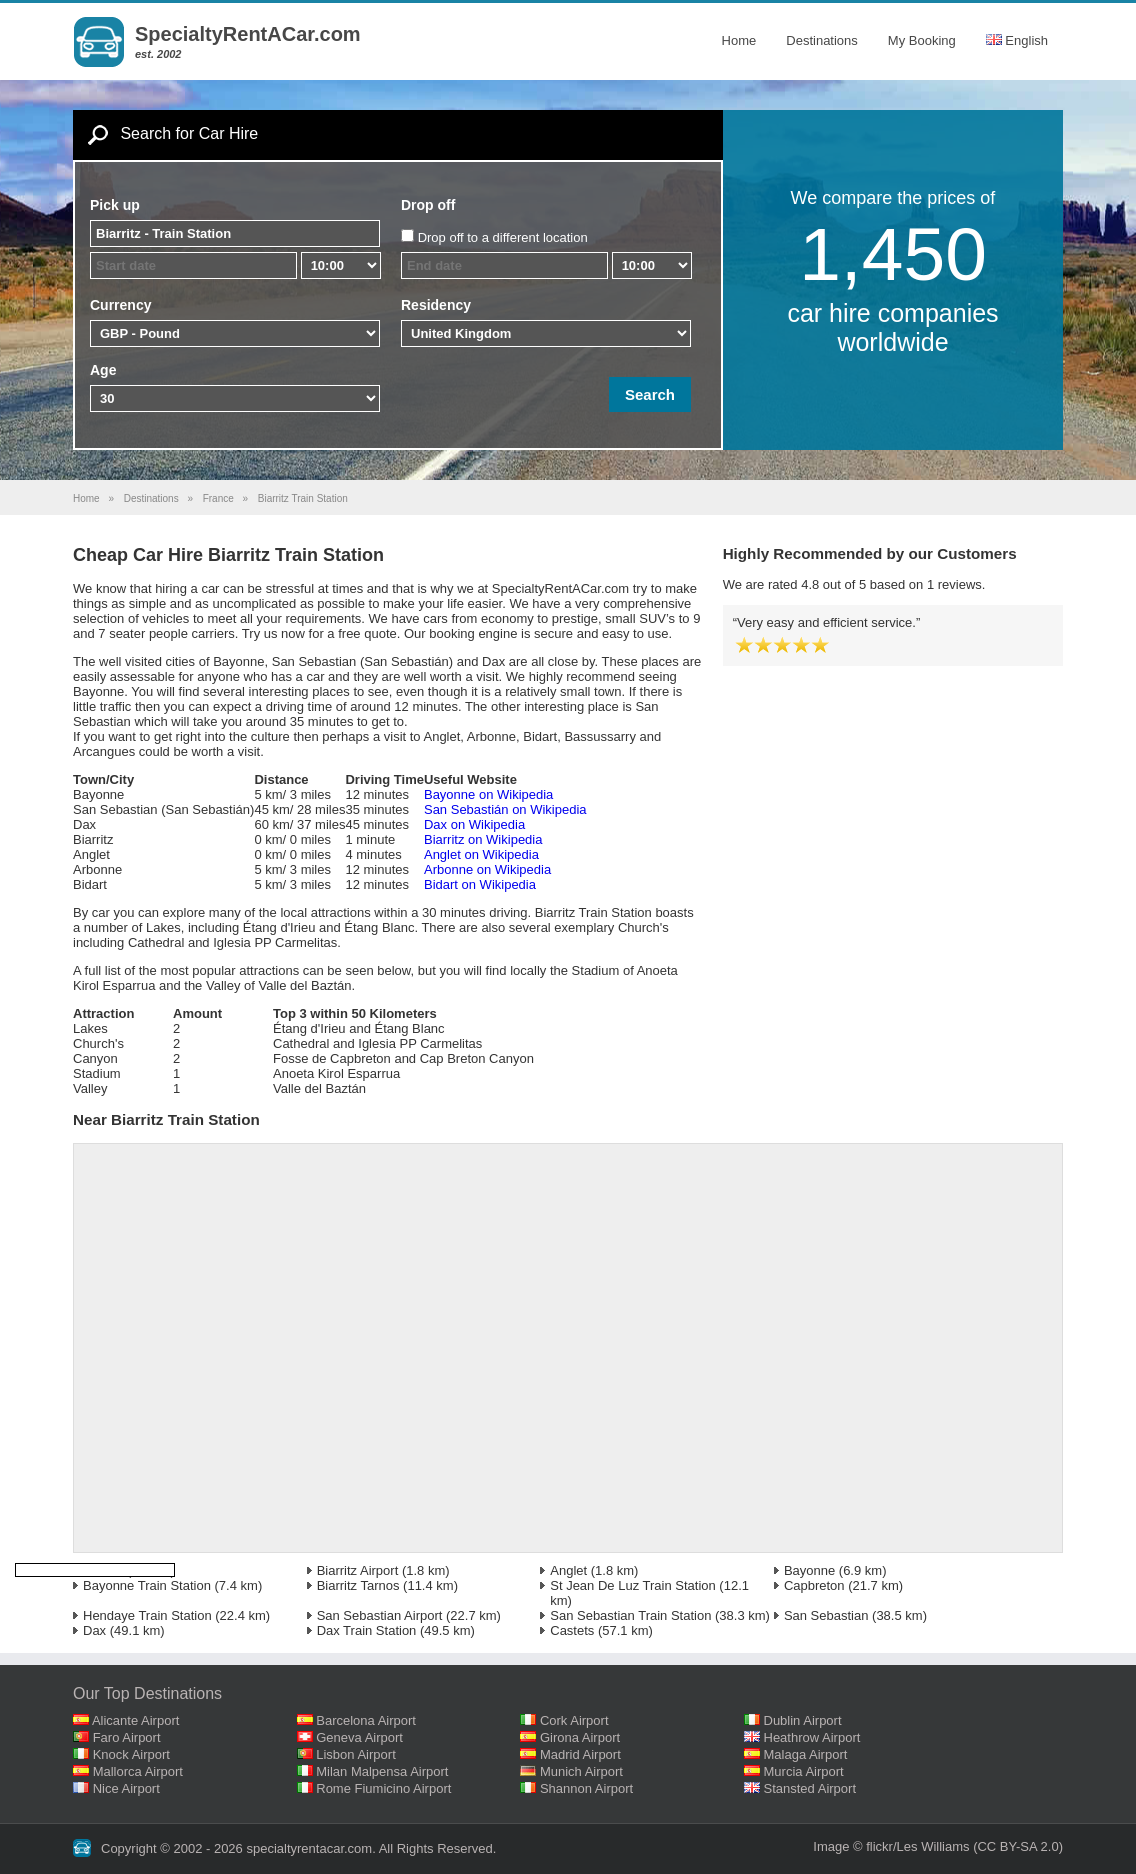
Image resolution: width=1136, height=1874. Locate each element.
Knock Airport (131, 1754)
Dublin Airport (803, 1720)
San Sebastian (826, 1615)
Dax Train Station (367, 1630)
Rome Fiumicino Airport (383, 1788)
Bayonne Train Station (147, 1585)
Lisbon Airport (356, 1754)
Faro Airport (127, 1737)
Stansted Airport (810, 1788)
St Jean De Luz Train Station (632, 1585)
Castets (572, 1630)
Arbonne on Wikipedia (487, 869)
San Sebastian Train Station (630, 1615)
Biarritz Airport (358, 1570)
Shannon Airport (586, 1788)
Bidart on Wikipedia (480, 884)
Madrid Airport (580, 1754)
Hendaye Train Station (147, 1615)
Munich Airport (581, 1771)
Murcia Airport (804, 1771)
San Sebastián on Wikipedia (505, 809)
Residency (436, 305)
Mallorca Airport (138, 1771)
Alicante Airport (135, 1720)
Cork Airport (574, 1720)
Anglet (568, 1570)
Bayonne (809, 1570)
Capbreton (814, 1585)
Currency (120, 305)
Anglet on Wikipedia (481, 854)
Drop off (428, 205)
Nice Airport (126, 1788)
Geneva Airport (359, 1737)
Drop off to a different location (503, 237)
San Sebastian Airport (380, 1615)
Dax (94, 1630)
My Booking (922, 40)
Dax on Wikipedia (474, 824)
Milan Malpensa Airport (382, 1771)
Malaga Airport (806, 1754)
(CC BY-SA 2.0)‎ (1018, 1846)
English (1017, 40)
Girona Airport (580, 1737)
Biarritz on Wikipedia (483, 839)
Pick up (115, 205)
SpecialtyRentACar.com (248, 34)
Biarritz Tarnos (358, 1585)
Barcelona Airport (366, 1720)
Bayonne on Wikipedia (488, 794)
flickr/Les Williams (917, 1846)
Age (103, 370)
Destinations (822, 40)
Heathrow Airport (812, 1737)
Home (739, 40)
